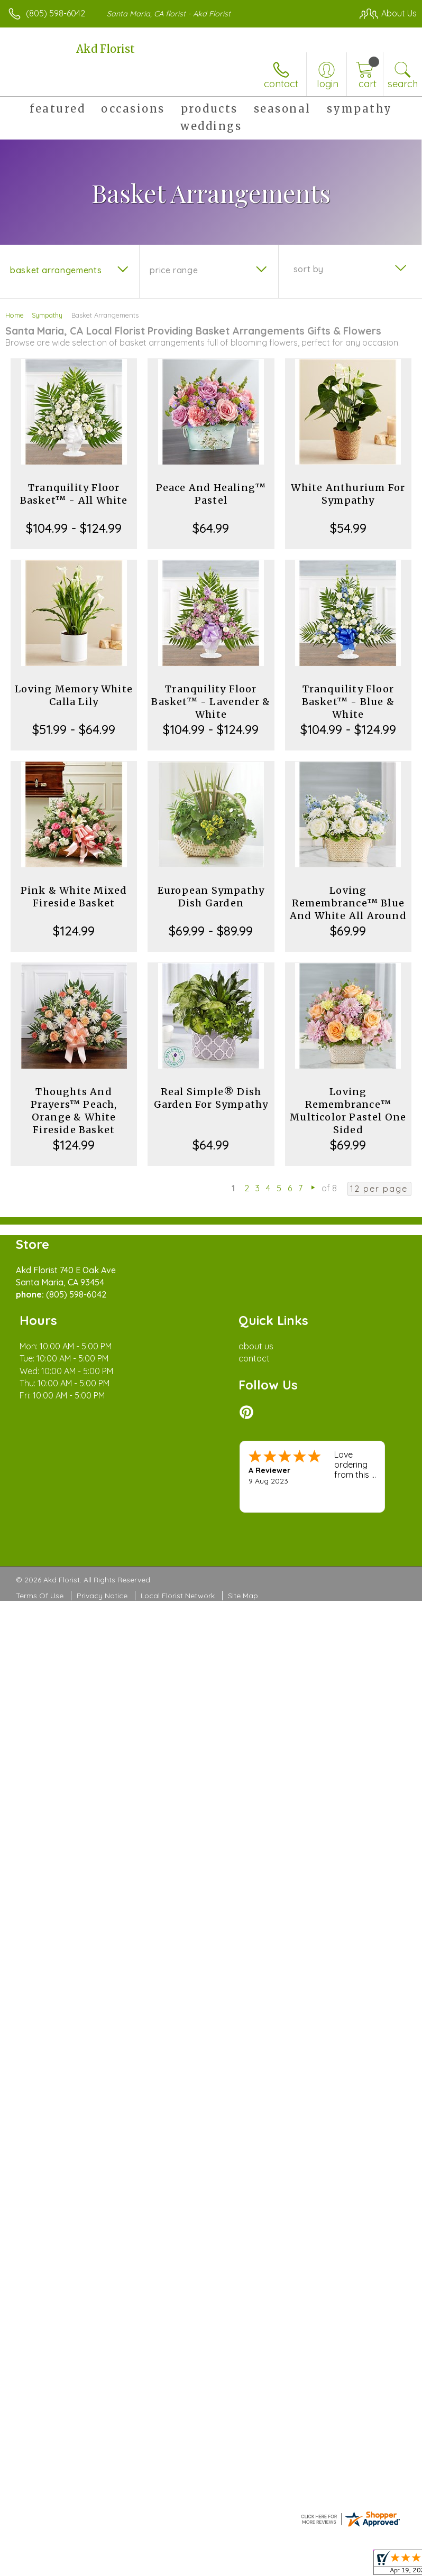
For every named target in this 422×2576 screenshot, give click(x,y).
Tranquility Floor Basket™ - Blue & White (348, 701)
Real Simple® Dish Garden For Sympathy (211, 1098)
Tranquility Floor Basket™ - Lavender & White (210, 701)
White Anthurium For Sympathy (348, 493)
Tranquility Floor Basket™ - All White (74, 493)
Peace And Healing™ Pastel (211, 493)
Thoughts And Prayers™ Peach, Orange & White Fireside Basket (74, 1111)
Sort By (308, 269)
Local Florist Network (178, 1595)
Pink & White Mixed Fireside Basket (74, 896)
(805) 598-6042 (55, 13)
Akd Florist (105, 48)
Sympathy (47, 315)
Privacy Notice (102, 1595)
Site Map (243, 1595)
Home (14, 315)
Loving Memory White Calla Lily (74, 695)
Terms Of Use (39, 1595)
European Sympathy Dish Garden (211, 896)
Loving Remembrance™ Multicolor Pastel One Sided (348, 1111)
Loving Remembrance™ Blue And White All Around (348, 903)
